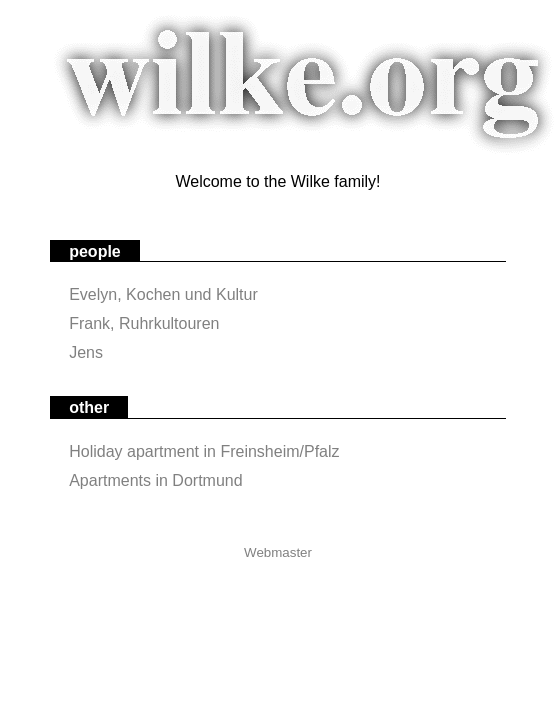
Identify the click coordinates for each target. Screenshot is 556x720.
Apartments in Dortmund (155, 480)
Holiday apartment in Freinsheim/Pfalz (204, 451)
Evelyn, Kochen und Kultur (163, 294)
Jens (86, 352)
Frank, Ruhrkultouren (144, 323)
